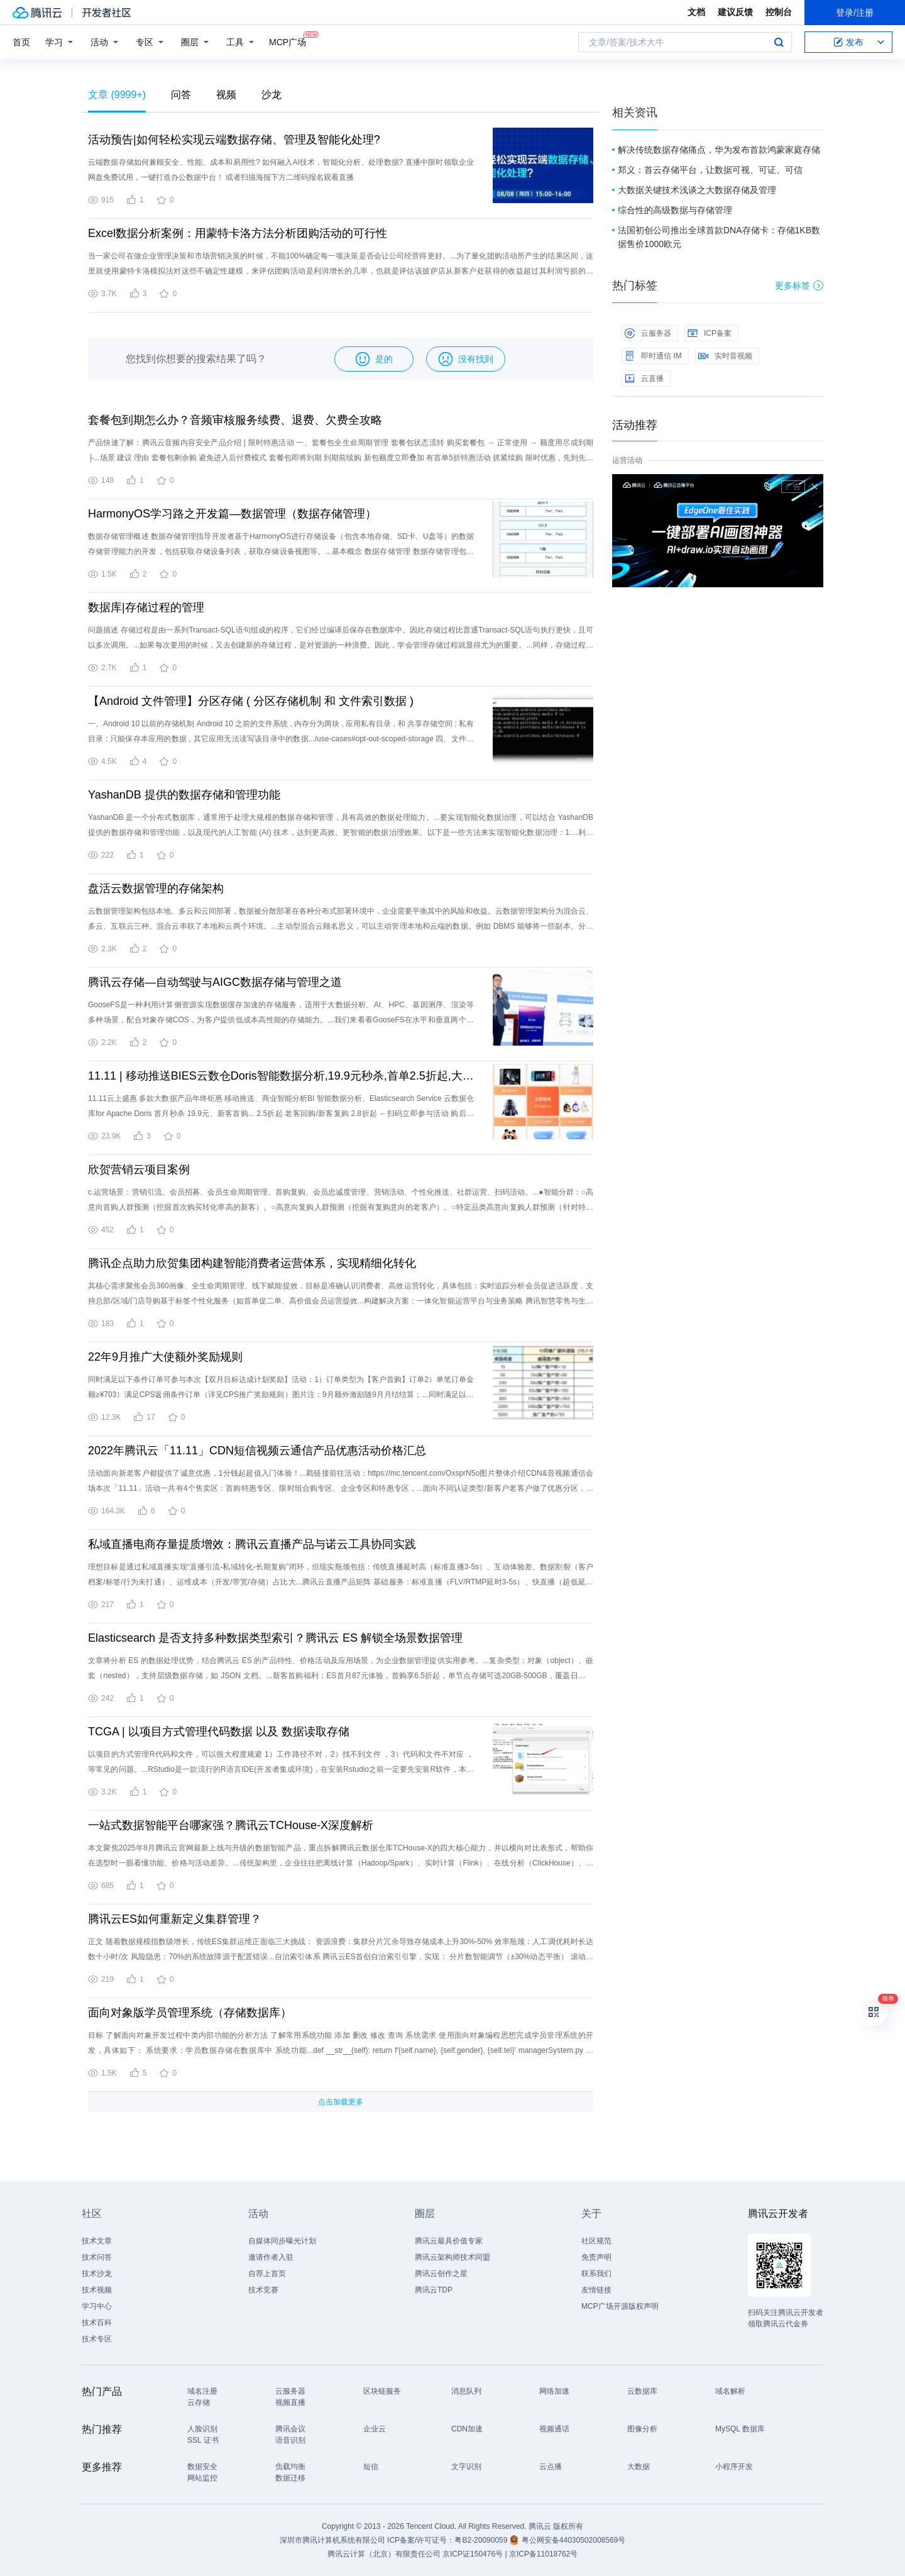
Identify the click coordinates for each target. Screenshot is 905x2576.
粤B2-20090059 (481, 2540)
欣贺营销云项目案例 (139, 1169)
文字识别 (466, 2466)
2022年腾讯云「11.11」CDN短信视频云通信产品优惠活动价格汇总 (257, 1450)
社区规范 (596, 2240)
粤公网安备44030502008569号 (573, 2540)
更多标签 (799, 285)
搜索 (779, 42)
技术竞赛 (263, 2290)
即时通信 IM (653, 356)
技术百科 (97, 2322)
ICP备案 (710, 333)
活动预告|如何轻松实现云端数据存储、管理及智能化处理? (234, 139)
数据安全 (202, 2466)
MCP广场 (287, 41)
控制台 (778, 12)
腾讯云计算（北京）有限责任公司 (384, 2554)
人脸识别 (202, 2428)
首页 (21, 42)
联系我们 (596, 2273)
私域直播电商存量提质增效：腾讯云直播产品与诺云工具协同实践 (252, 1544)
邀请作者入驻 (270, 2257)
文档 (696, 12)
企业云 (374, 2428)
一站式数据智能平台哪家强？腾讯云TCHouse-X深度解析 (230, 1825)
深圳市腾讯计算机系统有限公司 (332, 2540)
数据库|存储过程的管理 (146, 607)
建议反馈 (735, 12)
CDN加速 (467, 2428)
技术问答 (97, 2257)
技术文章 (97, 2240)
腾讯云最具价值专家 (449, 2240)
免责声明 (596, 2257)
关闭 (814, 486)
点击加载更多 (340, 2102)
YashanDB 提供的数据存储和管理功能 (184, 794)
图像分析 (642, 2428)
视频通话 (554, 2428)
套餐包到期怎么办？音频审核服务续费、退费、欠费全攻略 (235, 420)
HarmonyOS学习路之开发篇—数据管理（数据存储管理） (232, 513)
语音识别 (290, 2440)
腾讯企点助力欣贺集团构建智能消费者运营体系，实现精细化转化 (252, 1263)
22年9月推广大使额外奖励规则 (165, 1357)
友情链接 (596, 2290)
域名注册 (202, 2391)
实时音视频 (725, 356)
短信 (370, 2466)
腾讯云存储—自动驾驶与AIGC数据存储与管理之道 (215, 982)
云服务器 (648, 333)
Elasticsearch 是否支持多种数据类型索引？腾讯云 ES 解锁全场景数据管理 (275, 1638)
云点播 (550, 2466)
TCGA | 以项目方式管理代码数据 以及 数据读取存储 (218, 1731)
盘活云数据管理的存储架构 (156, 888)
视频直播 (290, 2402)
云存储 (198, 2402)
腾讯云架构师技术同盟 (452, 2257)
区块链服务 (382, 2391)
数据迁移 (290, 2478)
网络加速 (554, 2391)
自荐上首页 (267, 2273)
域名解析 (730, 2391)
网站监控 (202, 2478)
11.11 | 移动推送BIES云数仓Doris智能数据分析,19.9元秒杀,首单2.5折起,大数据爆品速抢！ (281, 1076)
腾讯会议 (290, 2428)
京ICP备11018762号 (543, 2554)
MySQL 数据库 (740, 2428)
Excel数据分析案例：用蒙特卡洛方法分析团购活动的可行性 (237, 233)
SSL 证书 (203, 2440)
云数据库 (642, 2391)
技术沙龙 (97, 2273)
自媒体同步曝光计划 (282, 2240)
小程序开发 (734, 2466)
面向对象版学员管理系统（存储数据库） (190, 2012)
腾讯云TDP (433, 2290)
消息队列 (466, 2391)
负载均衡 (290, 2466)
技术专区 (97, 2339)
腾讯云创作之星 (441, 2273)
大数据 (638, 2466)
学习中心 (97, 2306)
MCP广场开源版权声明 (620, 2306)
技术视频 (97, 2290)
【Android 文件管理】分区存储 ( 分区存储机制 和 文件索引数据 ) (251, 701)
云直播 (644, 378)
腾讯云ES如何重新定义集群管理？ (174, 1919)
